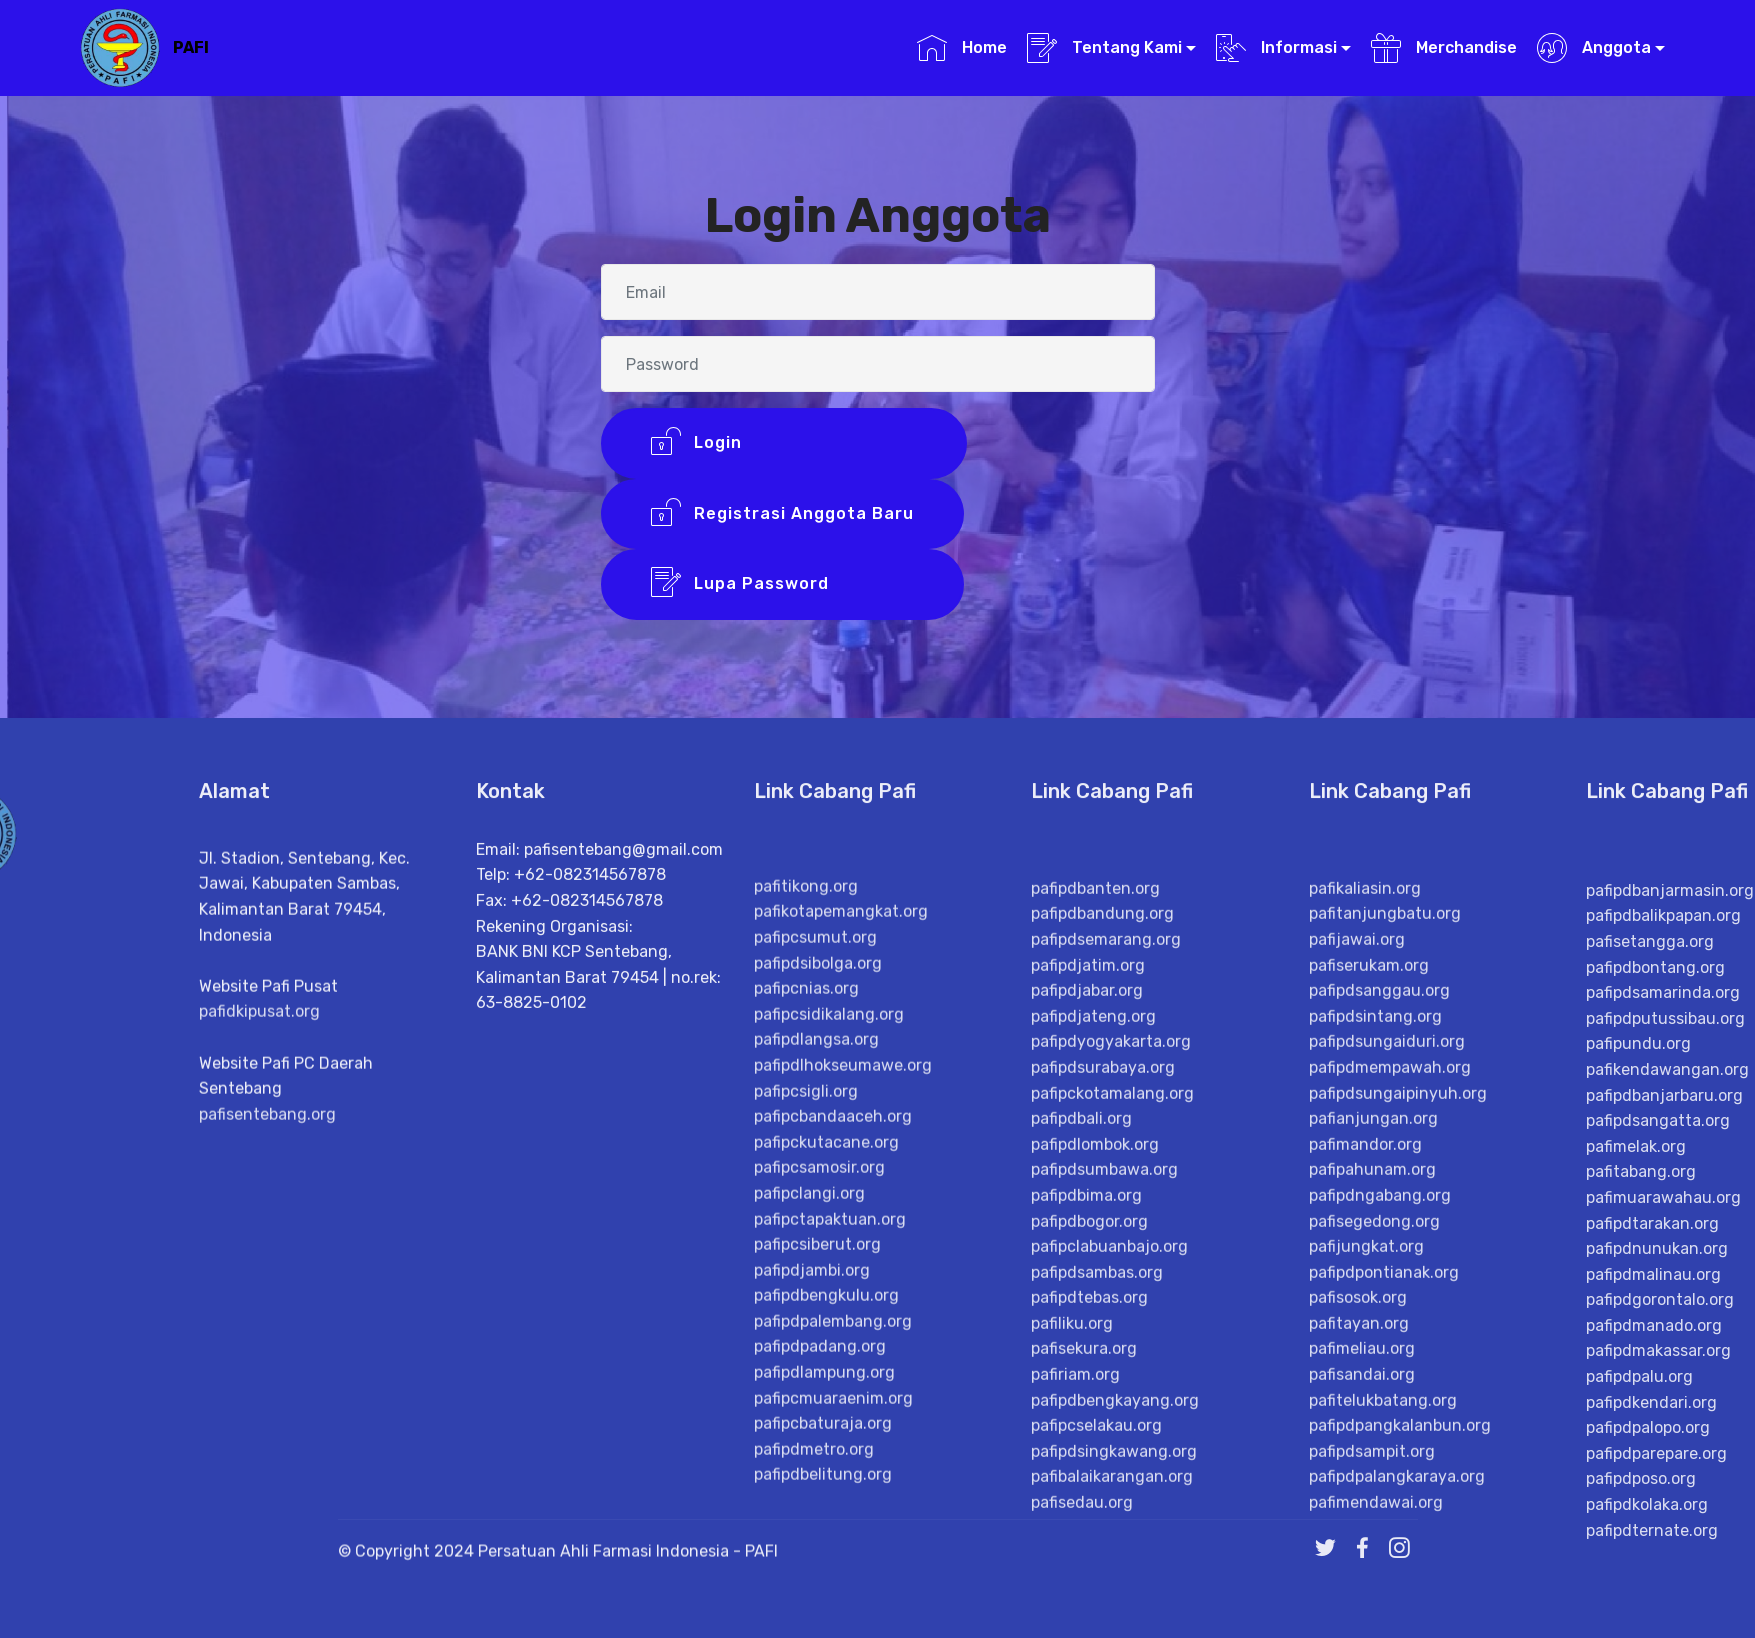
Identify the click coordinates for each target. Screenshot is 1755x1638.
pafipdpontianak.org (1384, 1620)
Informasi (1276, 48)
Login (784, 446)
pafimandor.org (1365, 1492)
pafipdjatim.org (1088, 1313)
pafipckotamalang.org (1112, 1441)
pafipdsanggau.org (1379, 1338)
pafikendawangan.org (1667, 1431)
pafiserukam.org (1369, 1313)
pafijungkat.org (1366, 1594)
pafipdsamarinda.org (1663, 1355)
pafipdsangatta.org (1658, 1483)
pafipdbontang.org (1655, 1329)
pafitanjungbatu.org (1385, 1262)
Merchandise (1443, 48)
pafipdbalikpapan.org (1663, 1278)
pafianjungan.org (1373, 1466)
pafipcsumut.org (815, 1271)
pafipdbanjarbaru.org (1664, 1457)
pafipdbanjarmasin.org (1670, 1252)
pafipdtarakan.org (1652, 1585)
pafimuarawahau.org (1663, 1559)
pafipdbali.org (1081, 1466)
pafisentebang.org (267, 1267)
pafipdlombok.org (1095, 1492)
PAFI (191, 47)
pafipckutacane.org (826, 1476)
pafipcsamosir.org (819, 1502)
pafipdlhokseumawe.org (843, 1399)
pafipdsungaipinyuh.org (1398, 1441)
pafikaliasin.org (1365, 1236)
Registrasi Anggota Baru (782, 516)
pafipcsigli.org (806, 1425)
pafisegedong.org (1374, 1569)
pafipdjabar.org (1087, 1338)
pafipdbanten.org (1095, 1236)
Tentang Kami (1104, 48)
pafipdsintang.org (1375, 1364)
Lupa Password (782, 587)
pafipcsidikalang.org (829, 1348)
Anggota (1593, 48)
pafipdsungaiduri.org (1387, 1390)
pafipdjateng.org (1093, 1364)
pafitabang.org (1641, 1534)
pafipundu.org (1638, 1406)
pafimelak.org (1636, 1508)
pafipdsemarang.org (1106, 1287)
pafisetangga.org (1650, 1303)
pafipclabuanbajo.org (1109, 1594)
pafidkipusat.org (259, 1164)
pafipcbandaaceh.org (833, 1450)
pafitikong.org (806, 1220)
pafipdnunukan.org (1657, 1610)
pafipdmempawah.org (1390, 1415)
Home (961, 48)
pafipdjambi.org (812, 1604)
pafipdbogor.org (1089, 1569)
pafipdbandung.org (1102, 1262)
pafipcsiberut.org (817, 1578)
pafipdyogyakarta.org (1111, 1390)
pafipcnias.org (806, 1322)
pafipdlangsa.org (816, 1374)
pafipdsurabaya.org (1103, 1415)
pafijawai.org (1357, 1287)
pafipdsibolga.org (818, 1297)
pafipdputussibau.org (1665, 1380)
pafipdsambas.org (1097, 1620)
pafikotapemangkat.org (841, 1246)
